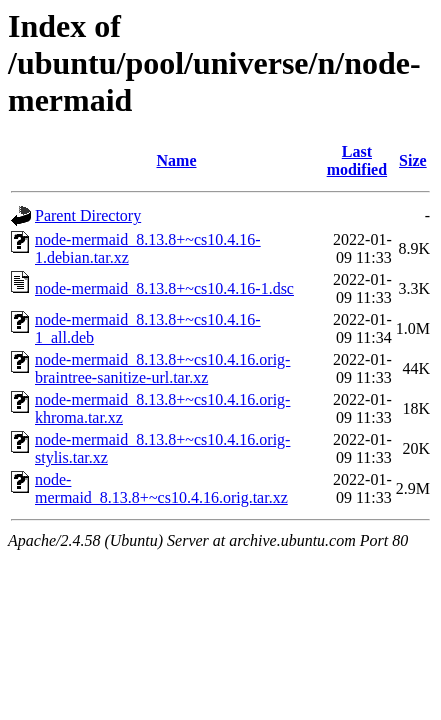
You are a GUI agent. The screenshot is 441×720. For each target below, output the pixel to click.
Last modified (357, 160)
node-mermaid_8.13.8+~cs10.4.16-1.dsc (164, 288)
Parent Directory (88, 215)
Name (177, 160)
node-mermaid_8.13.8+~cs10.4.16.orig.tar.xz (161, 488)
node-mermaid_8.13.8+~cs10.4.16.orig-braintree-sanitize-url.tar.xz (162, 368)
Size (413, 160)
